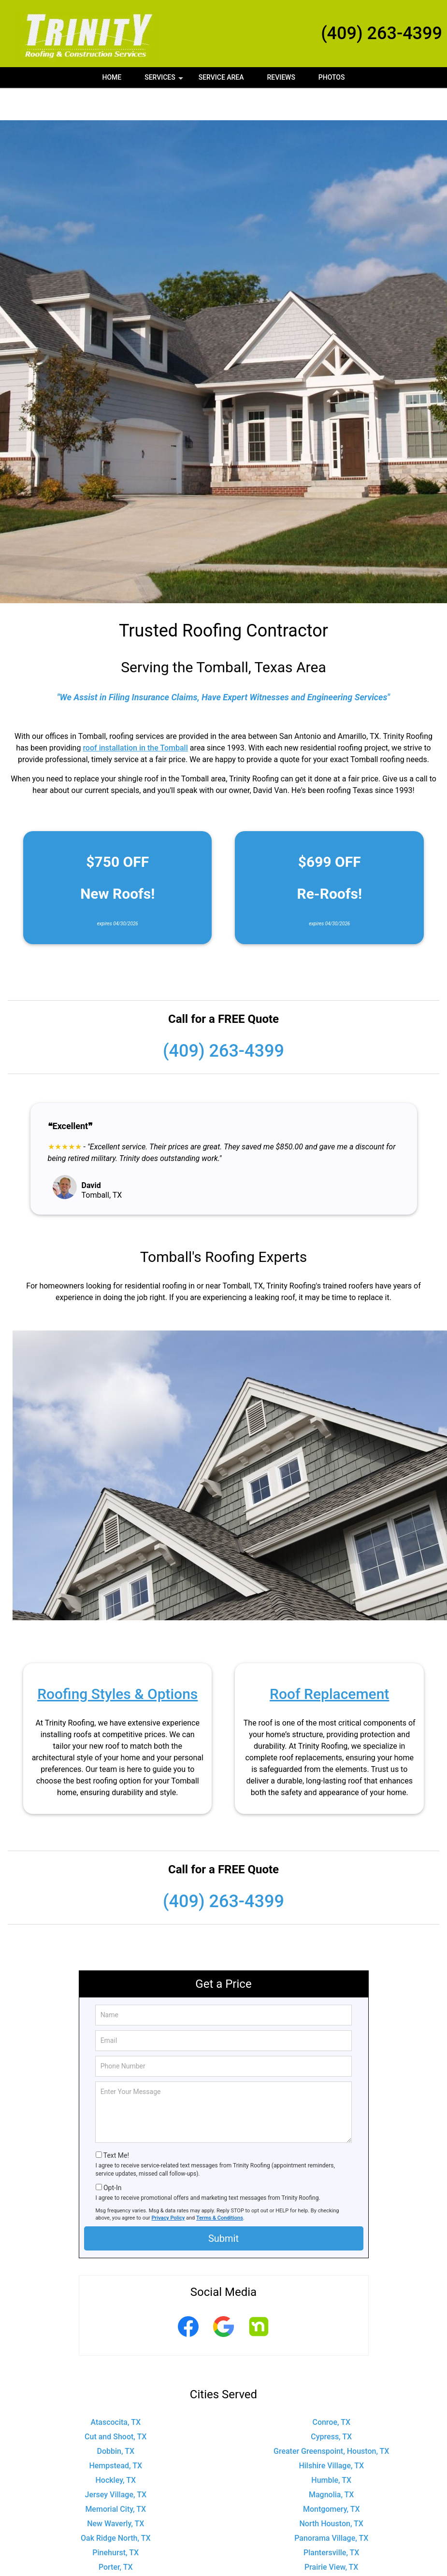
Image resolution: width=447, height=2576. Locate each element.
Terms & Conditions (219, 2185)
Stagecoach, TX (115, 2563)
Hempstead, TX (115, 2433)
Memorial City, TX (115, 2476)
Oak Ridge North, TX (115, 2505)
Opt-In (112, 2155)
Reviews (281, 77)
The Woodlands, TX (331, 2563)
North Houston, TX (331, 2491)
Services (164, 80)
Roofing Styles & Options (117, 1661)
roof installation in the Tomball (135, 715)
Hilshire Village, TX (331, 2433)
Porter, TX (116, 2534)
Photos (331, 77)
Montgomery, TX (331, 2476)
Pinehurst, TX (115, 2520)
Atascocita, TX (115, 2389)
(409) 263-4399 (381, 33)
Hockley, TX (115, 2447)
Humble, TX (331, 2447)
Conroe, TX (331, 2389)
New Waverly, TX (115, 2491)
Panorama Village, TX (331, 2505)
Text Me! (116, 2123)
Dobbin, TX (115, 2418)
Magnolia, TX (331, 2462)
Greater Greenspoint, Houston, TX (331, 2418)
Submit (223, 2206)
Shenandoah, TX (115, 2549)
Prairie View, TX (331, 2534)
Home (112, 77)
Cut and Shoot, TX (115, 2404)
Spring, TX (331, 2549)
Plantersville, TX (331, 2520)
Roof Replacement (329, 1661)
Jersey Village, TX (115, 2462)
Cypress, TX (331, 2404)
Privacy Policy (168, 2185)
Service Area (221, 77)
